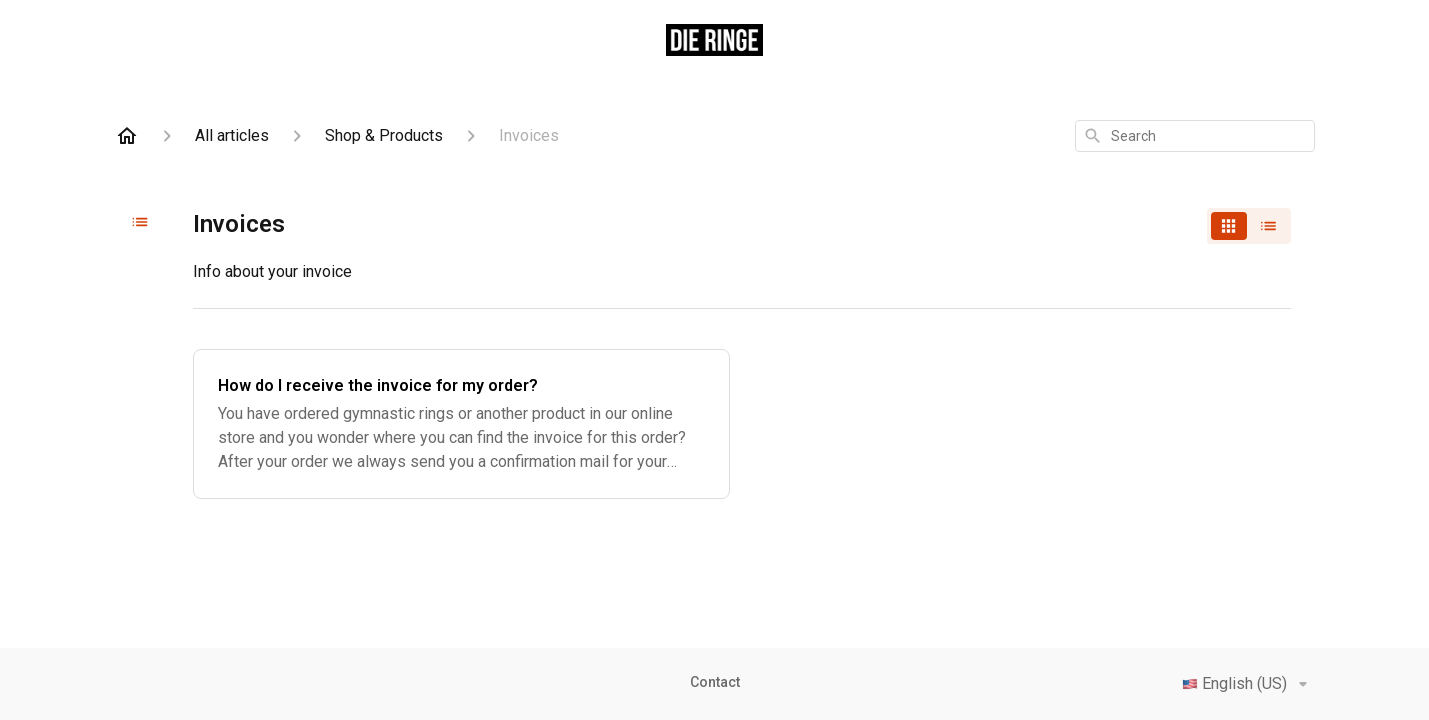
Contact (715, 682)
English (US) (1248, 684)
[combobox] (1195, 136)
